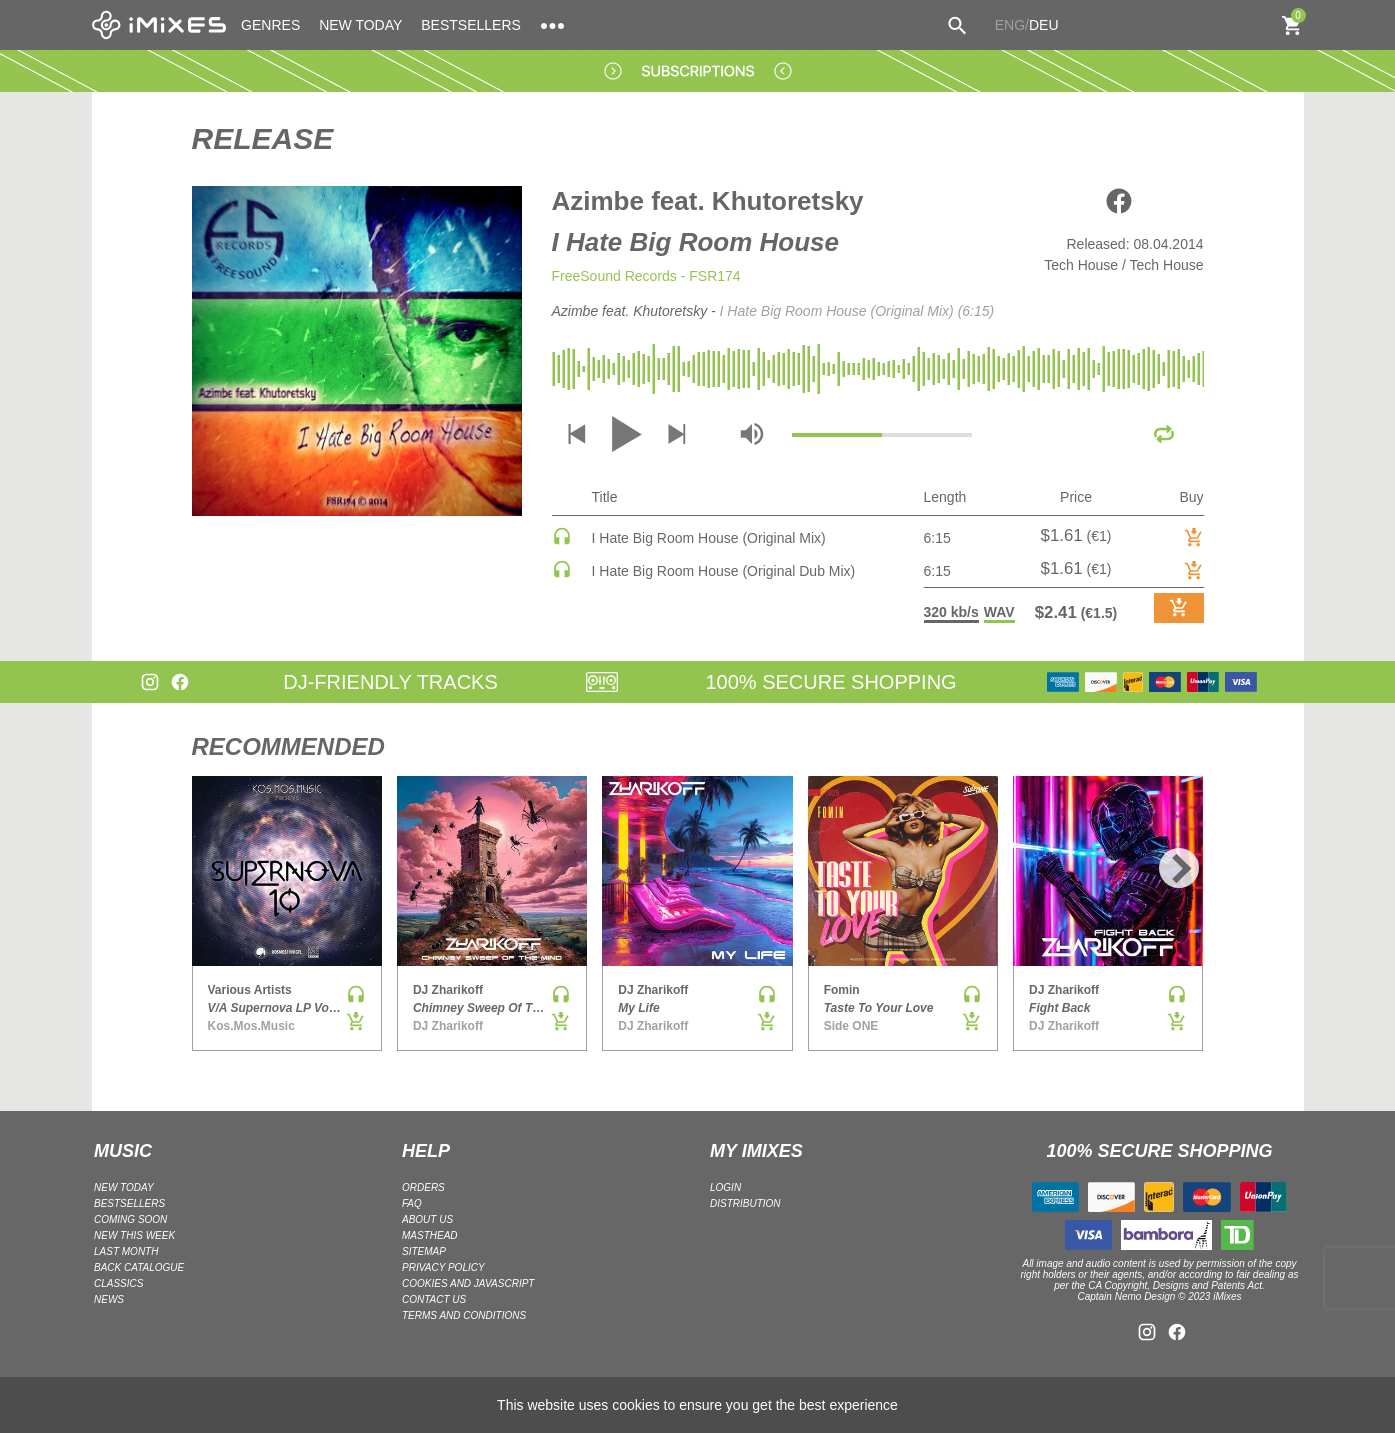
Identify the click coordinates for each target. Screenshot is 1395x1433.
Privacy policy (443, 1267)
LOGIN (725, 1187)
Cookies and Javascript (468, 1283)
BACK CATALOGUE (139, 1267)
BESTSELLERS (471, 25)
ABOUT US (427, 1219)
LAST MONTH (126, 1251)
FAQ (412, 1203)
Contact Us (434, 1299)
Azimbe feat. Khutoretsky (708, 201)
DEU (1044, 25)
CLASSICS (118, 1283)
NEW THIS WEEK (134, 1235)
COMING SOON (130, 1219)
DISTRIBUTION (745, 1203)
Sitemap (424, 1251)
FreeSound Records (614, 276)
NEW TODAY (360, 25)
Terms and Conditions (464, 1315)
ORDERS (423, 1187)
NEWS (109, 1299)
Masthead (430, 1235)
